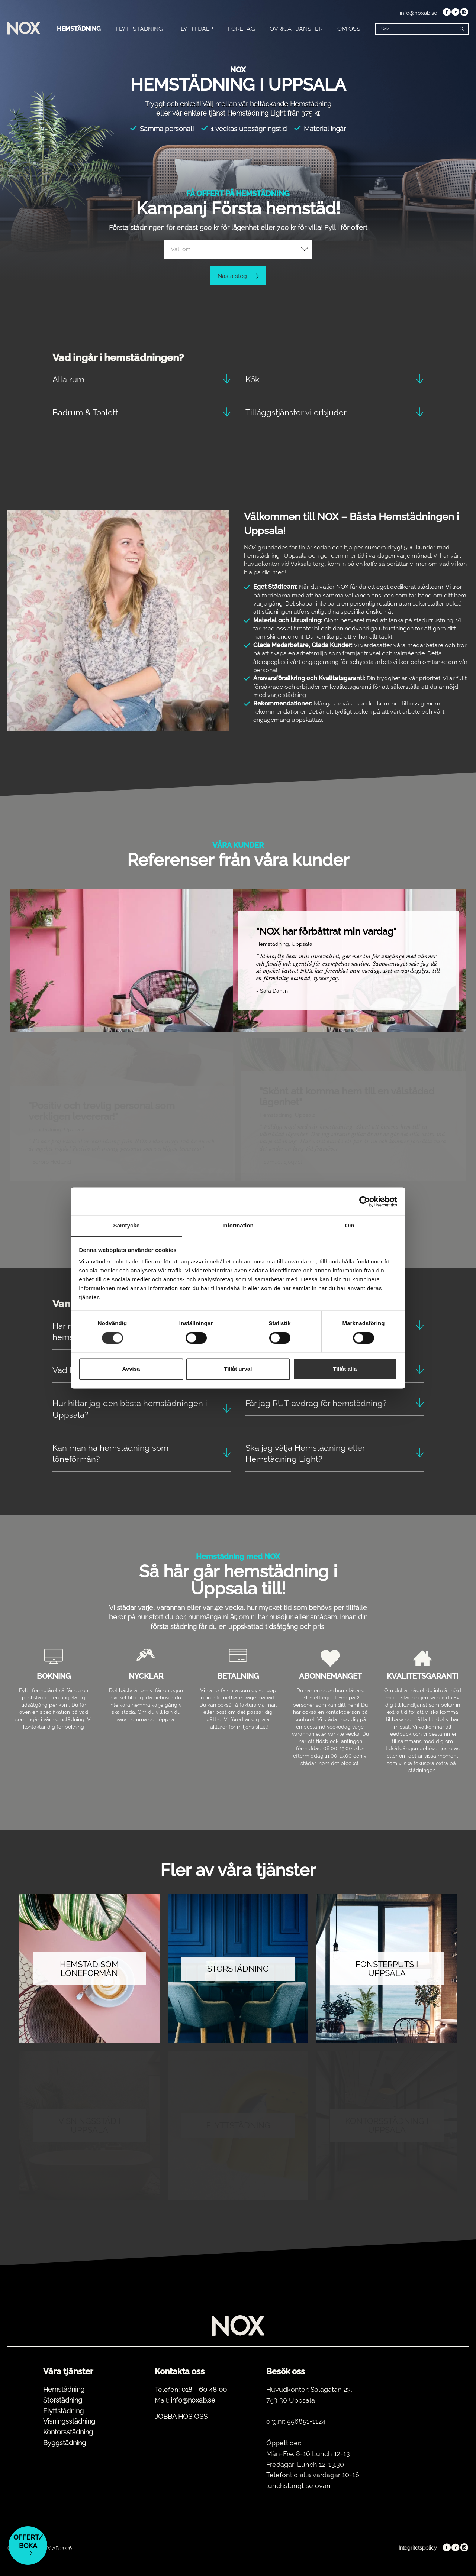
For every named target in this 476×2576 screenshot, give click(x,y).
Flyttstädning (63, 2411)
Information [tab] (238, 1225)
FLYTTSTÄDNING (139, 28)
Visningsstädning (69, 2421)
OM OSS (348, 28)
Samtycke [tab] (126, 1225)
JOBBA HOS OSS (181, 2416)
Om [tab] (349, 1225)
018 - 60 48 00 (204, 2389)
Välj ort (180, 249)
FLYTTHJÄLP (195, 28)
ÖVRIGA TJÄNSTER (296, 28)
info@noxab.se (418, 13)
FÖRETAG (241, 28)
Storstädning (62, 2400)
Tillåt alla (345, 1369)
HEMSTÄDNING (79, 28)
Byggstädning (64, 2443)
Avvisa (131, 1369)
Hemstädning (63, 2389)
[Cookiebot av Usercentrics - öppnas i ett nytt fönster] (364, 1201)
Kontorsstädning (68, 2432)
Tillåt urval (238, 1369)
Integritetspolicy (418, 2547)
